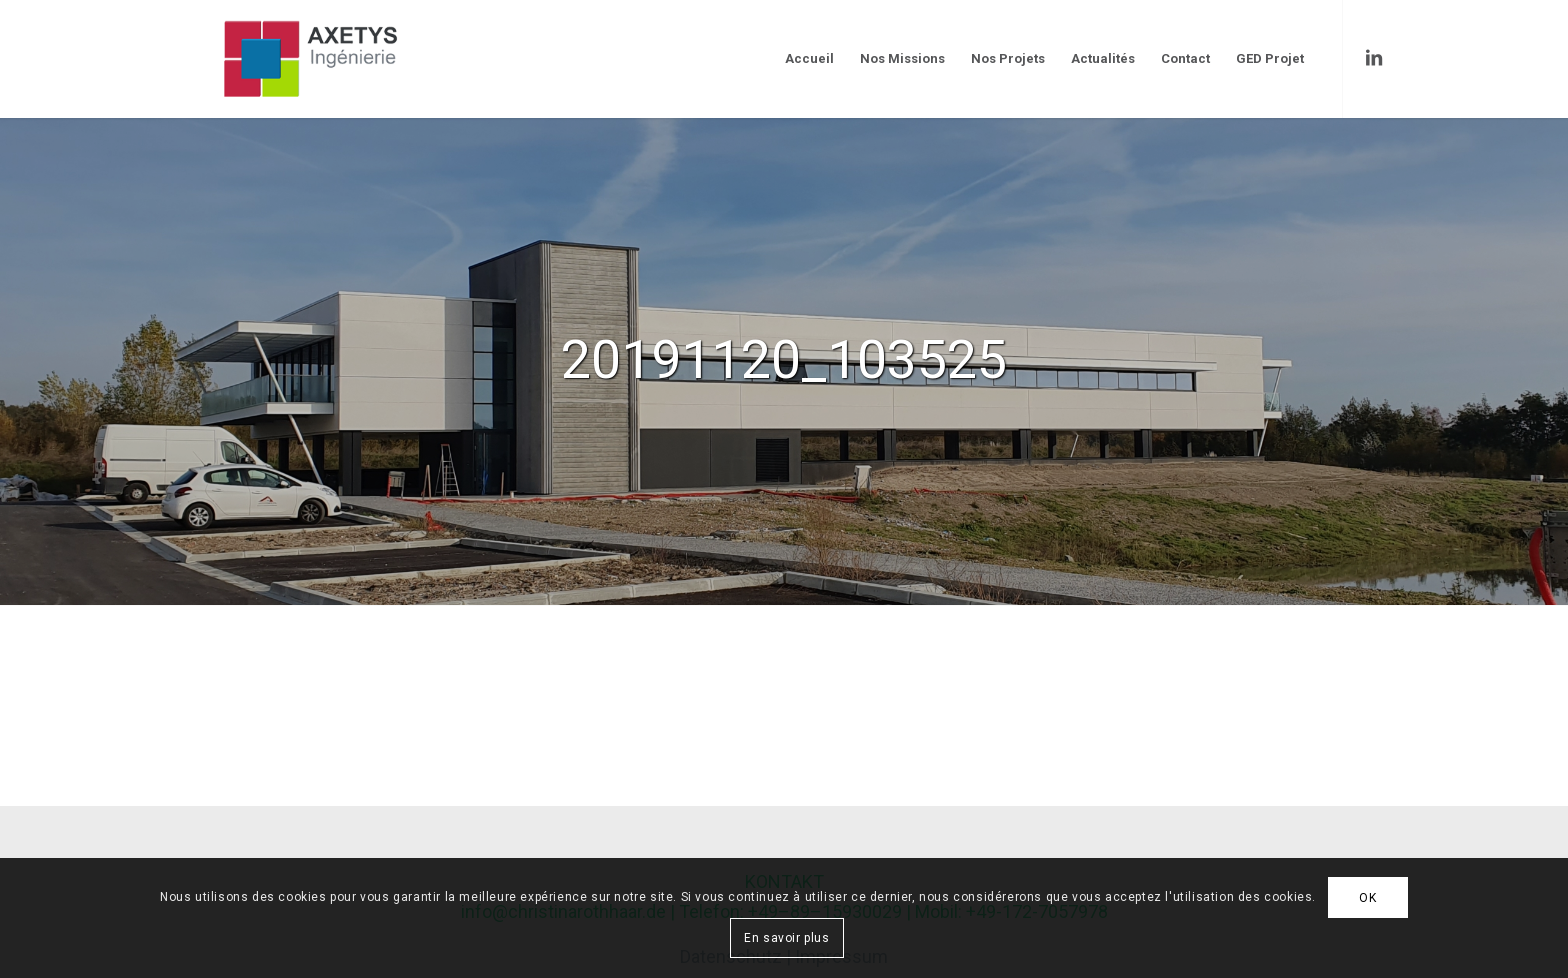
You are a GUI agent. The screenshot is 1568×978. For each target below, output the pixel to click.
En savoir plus (786, 938)
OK (1367, 898)
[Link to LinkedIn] (1374, 58)
